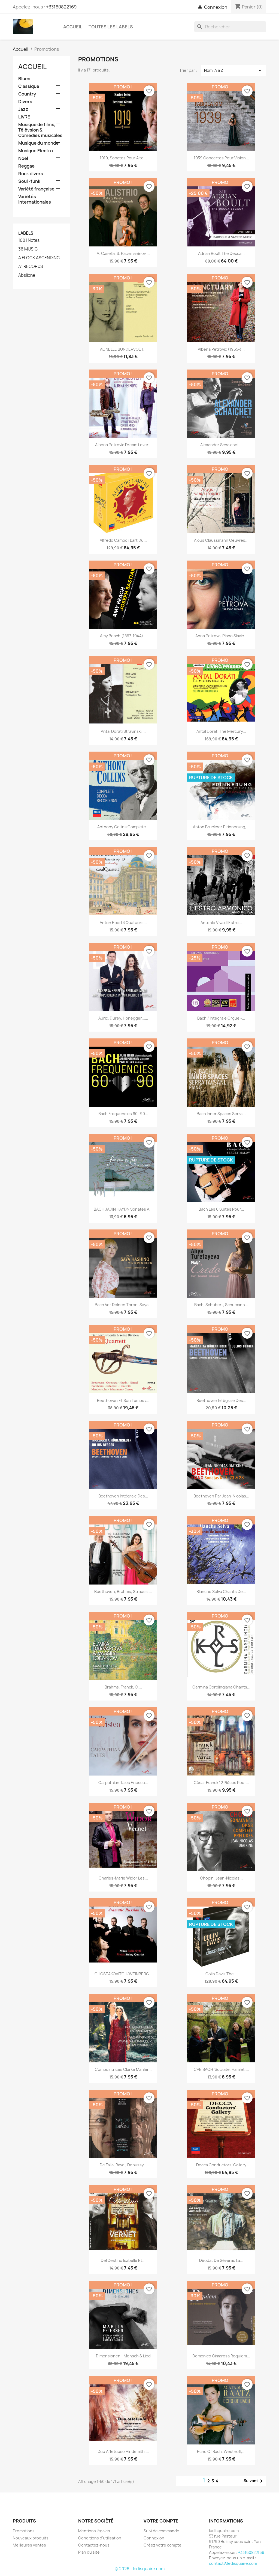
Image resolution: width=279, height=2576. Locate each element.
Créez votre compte (162, 2545)
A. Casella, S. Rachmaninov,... (123, 253)
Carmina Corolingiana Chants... (221, 1687)
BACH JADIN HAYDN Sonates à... (123, 1209)
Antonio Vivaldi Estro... (221, 922)
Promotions (24, 2530)
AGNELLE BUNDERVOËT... (123, 349)
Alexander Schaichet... (221, 444)
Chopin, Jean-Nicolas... (221, 1878)
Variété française (36, 189)
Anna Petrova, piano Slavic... (221, 635)
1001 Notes (29, 240)
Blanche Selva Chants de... (221, 1591)
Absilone (26, 275)
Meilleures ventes (29, 2545)
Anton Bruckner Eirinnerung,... (221, 826)
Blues (24, 79)
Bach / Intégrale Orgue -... (221, 1018)
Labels (25, 233)
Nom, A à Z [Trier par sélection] (233, 70)
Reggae (26, 166)
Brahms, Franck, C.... (123, 1687)
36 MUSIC (28, 249)
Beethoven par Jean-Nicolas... (221, 1496)
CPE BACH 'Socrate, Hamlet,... (221, 2069)
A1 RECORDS (30, 266)
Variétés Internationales (34, 199)
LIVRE (24, 117)
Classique (28, 86)
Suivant (254, 2481)
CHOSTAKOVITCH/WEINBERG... (123, 1973)
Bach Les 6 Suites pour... (221, 1209)
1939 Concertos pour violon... (221, 157)
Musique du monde (38, 143)
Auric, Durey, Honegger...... (123, 1018)
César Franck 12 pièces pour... (221, 1782)
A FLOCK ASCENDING (39, 258)
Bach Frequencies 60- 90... (123, 1113)
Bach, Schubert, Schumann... (221, 1304)
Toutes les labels (111, 27)
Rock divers (30, 174)
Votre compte (161, 2521)
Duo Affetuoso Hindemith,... (123, 2451)
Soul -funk (29, 181)
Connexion (154, 2538)
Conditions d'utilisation (99, 2538)
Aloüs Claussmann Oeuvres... (221, 540)
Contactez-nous (94, 2545)
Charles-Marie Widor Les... (123, 1878)
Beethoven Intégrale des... (221, 1400)
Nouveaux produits (30, 2538)
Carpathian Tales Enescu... (123, 1782)
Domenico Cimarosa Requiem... (221, 2355)
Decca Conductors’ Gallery (221, 2164)
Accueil (72, 27)
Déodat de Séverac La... (221, 2260)
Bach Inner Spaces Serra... (221, 1113)
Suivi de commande (161, 2530)
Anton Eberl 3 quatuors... (123, 922)
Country (27, 94)
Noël (23, 158)
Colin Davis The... (221, 1973)
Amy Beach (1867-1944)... (123, 635)
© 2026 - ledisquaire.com (140, 2569)
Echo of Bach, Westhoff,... (221, 2451)
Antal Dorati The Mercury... (221, 731)
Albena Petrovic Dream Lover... (123, 444)
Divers (25, 102)
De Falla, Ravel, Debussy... (123, 2164)
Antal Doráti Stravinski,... (123, 731)
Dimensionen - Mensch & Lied (123, 2355)
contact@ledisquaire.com (233, 2563)
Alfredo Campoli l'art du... (123, 540)
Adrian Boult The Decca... (221, 253)
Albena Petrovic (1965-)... (221, 349)
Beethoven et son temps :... (123, 1400)
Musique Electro (35, 151)
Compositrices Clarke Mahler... (123, 2069)
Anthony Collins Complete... (123, 826)
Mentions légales (94, 2530)
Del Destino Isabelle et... (123, 2260)
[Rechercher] (230, 26)
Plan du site (89, 2552)
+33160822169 (61, 7)
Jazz (23, 109)
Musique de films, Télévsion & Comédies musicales (40, 130)
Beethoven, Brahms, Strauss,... (123, 1591)
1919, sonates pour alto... (123, 157)
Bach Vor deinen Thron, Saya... (123, 1304)
